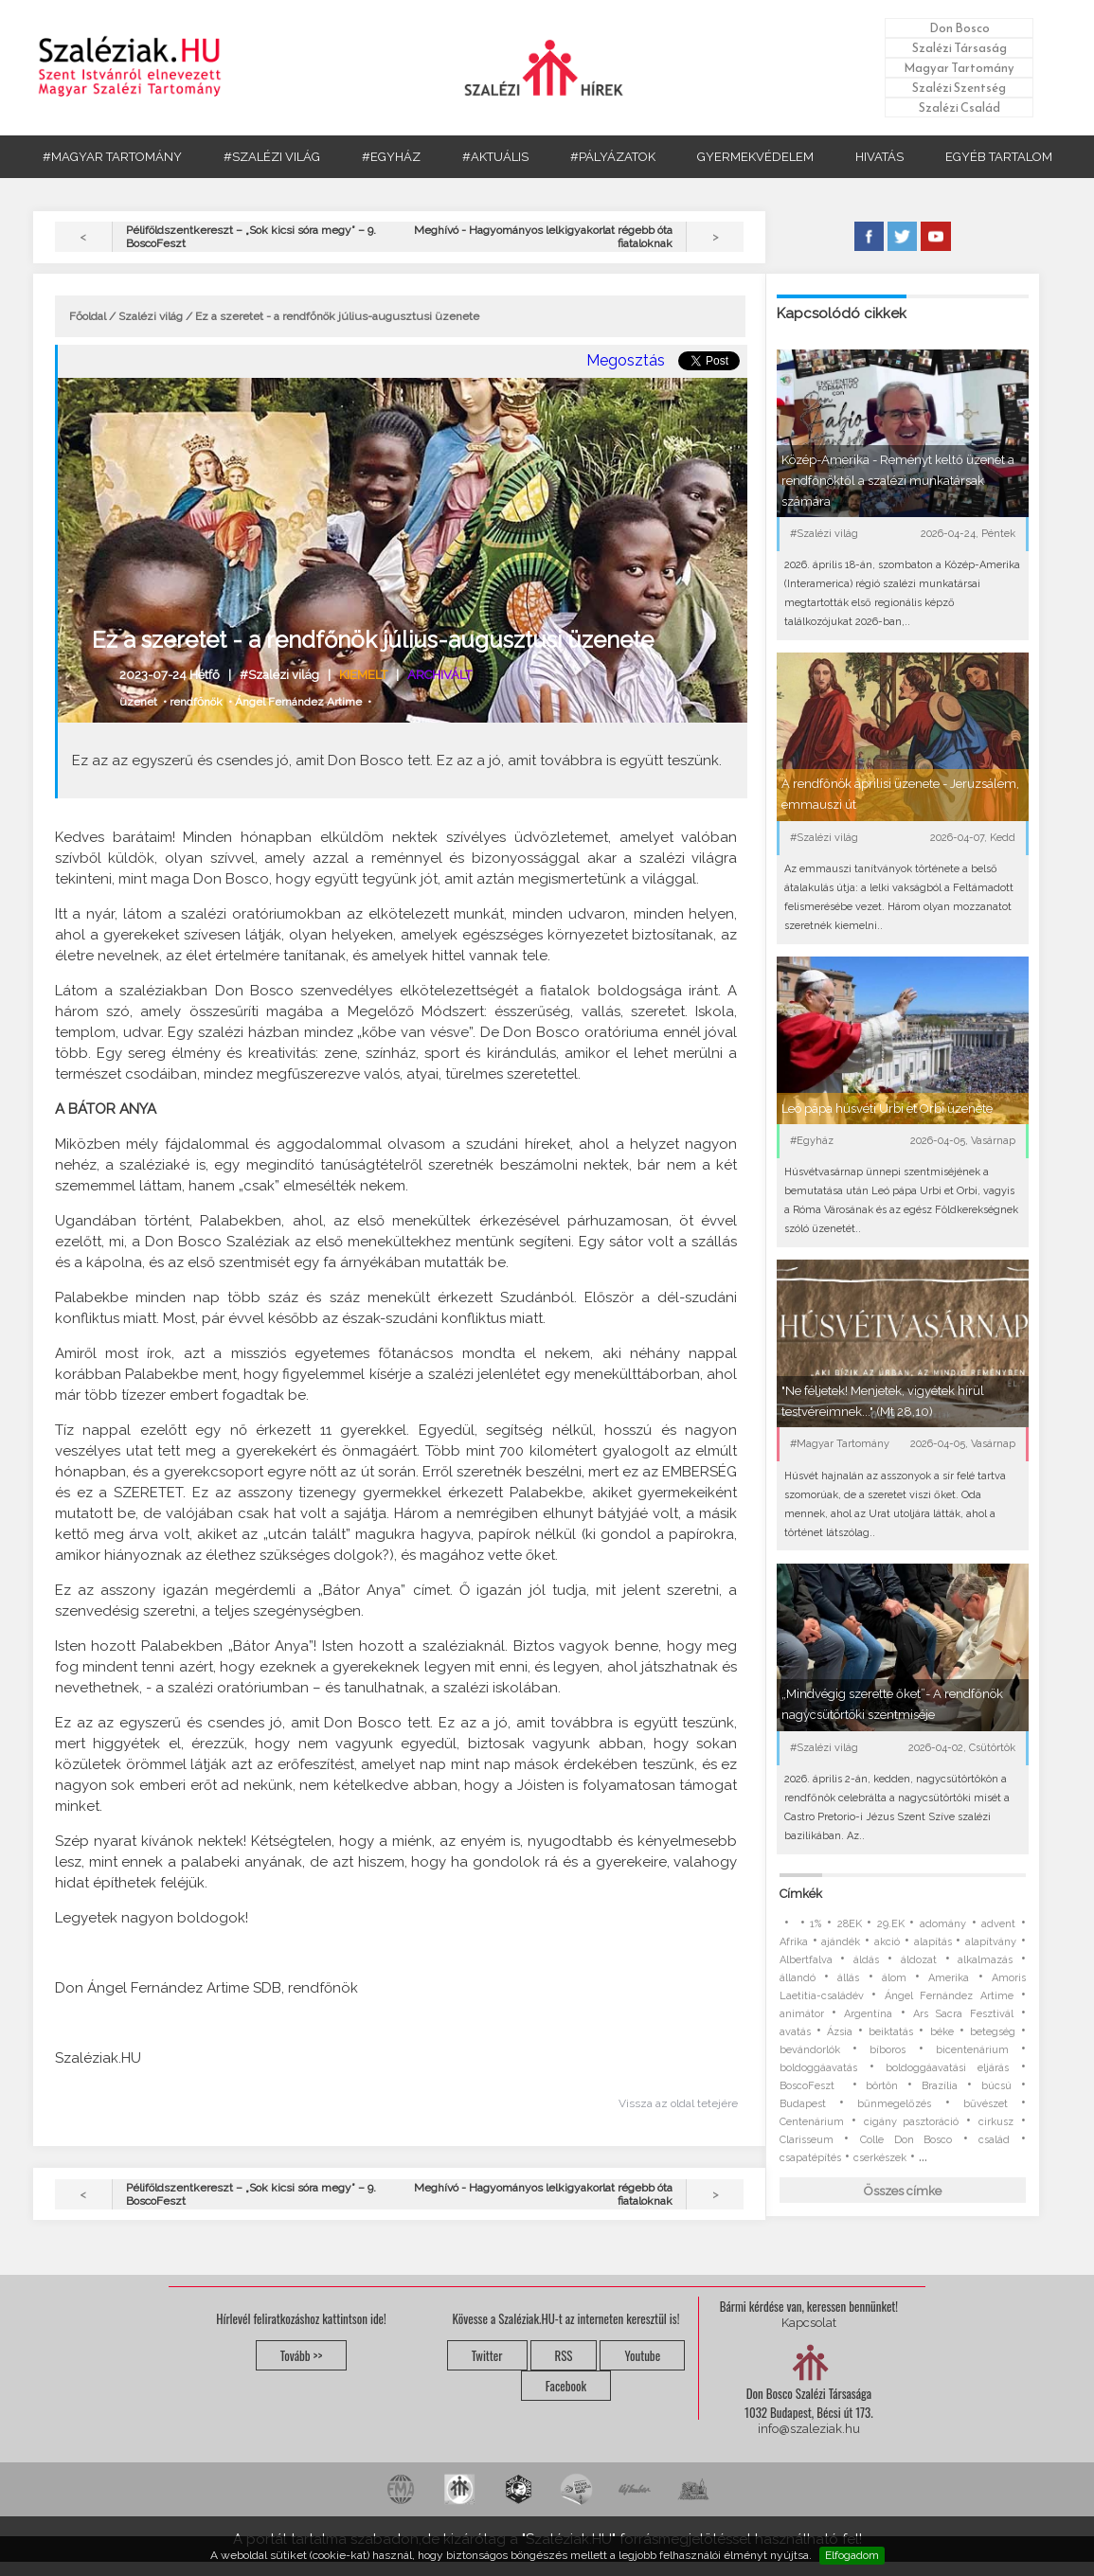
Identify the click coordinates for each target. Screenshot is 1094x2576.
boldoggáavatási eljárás (947, 2068)
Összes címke (903, 2191)
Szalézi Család (959, 107)
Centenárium (812, 2122)
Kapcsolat (808, 2323)
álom (894, 1978)
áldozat (919, 1960)
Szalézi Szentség (959, 88)
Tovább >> (301, 2355)
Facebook (566, 2385)
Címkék (801, 1894)
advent (998, 1924)
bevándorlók (810, 2050)
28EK (849, 1924)
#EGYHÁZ (391, 157)
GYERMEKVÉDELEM (755, 157)
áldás (866, 1960)
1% (815, 1924)
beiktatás (891, 2032)
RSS (564, 2355)
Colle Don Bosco (906, 2140)
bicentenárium (972, 2050)
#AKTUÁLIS (495, 157)
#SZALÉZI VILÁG (272, 157)
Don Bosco (959, 28)
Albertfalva (806, 1960)
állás (848, 1978)
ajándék (840, 1942)
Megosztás (625, 360)
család (994, 2140)
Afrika (794, 1942)
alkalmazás (985, 1960)
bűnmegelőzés (894, 2104)
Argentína (868, 2014)
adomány (943, 1924)
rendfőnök (196, 701)
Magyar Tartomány (959, 68)
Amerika (948, 1978)
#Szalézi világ (279, 675)
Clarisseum (807, 2140)
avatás (795, 2032)
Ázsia (839, 2032)
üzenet (138, 701)
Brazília (940, 2086)
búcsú (996, 2086)
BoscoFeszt (811, 2086)
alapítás (933, 1942)
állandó (798, 1978)
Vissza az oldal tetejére (678, 2103)
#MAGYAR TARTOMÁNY (112, 157)
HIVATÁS (879, 157)
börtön (882, 2086)
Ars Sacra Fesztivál (963, 2014)
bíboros (888, 2050)
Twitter (487, 2355)
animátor (802, 2014)
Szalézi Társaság (959, 48)
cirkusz (995, 2122)
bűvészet (985, 2104)
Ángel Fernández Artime (298, 701)
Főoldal (87, 316)
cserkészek (879, 2158)
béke (942, 2032)
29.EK (891, 1924)
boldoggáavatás (818, 2068)
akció (887, 1942)
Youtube (642, 2355)
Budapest (803, 2104)
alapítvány (990, 1942)
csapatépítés (810, 2158)
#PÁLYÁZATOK (612, 157)
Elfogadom (852, 2555)
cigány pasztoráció (911, 2122)
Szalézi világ (150, 316)
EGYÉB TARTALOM (998, 157)
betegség (992, 2032)
